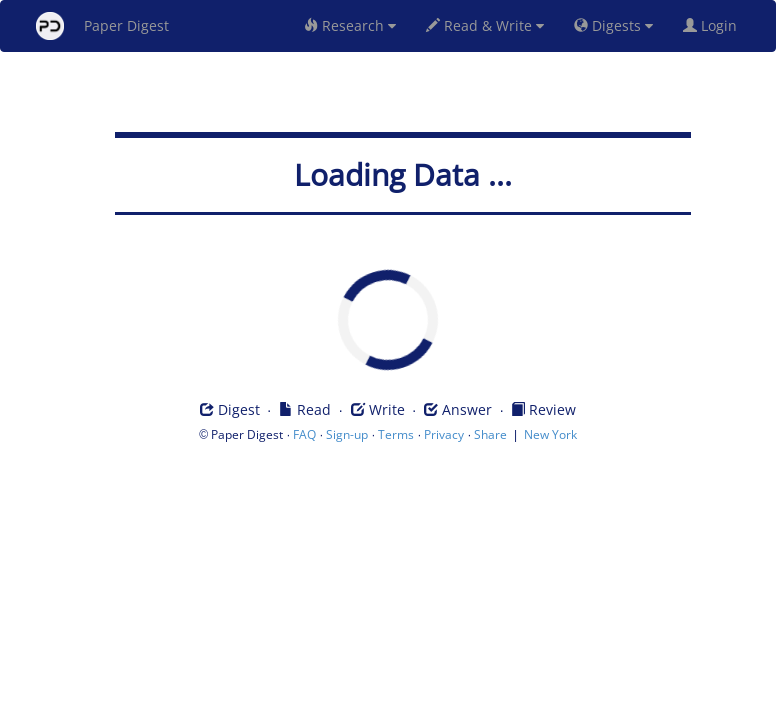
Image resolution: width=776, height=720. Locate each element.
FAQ (304, 434)
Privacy (444, 434)
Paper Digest (102, 26)
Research (350, 25)
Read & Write (485, 25)
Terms (396, 434)
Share (490, 434)
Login (714, 25)
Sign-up (347, 434)
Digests (613, 25)
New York (550, 434)
